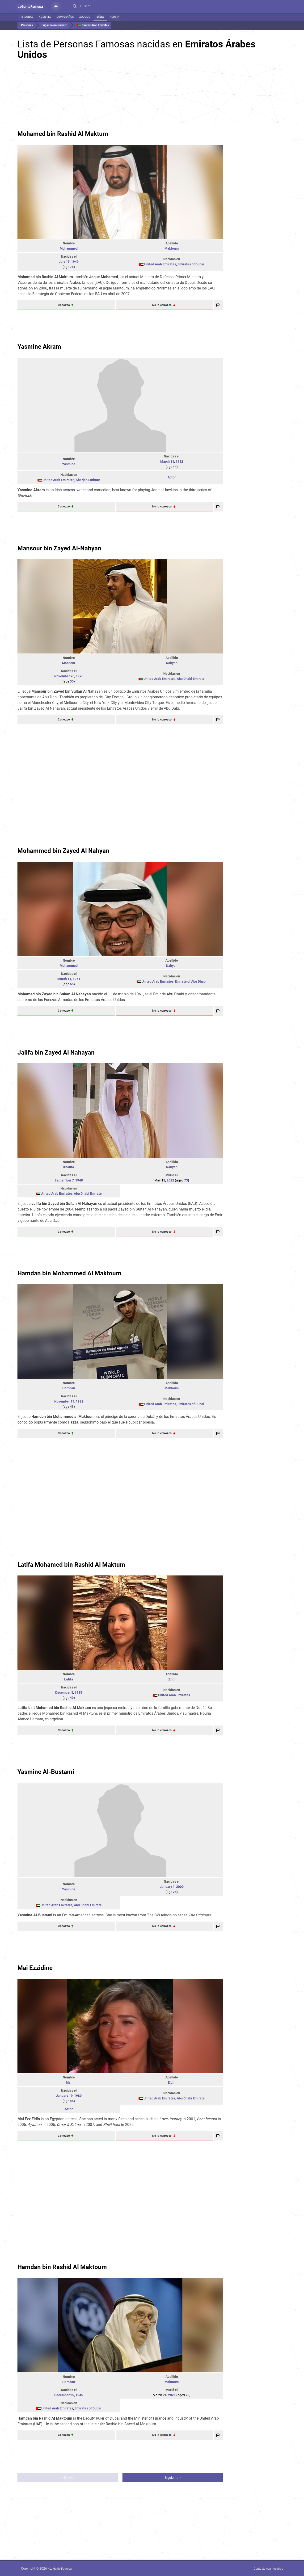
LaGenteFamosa (30, 6)
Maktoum (172, 248)
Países (100, 16)
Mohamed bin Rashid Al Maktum (62, 133)
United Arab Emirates (160, 264)
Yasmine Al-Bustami (45, 1771)
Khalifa (68, 1167)
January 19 (64, 2096)
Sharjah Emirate (88, 480)
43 (72, 1406)
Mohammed (69, 248)
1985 (78, 1692)
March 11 (167, 461)
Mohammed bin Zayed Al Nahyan (63, 850)
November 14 (64, 1401)
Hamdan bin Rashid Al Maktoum (62, 2266)
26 (175, 1892)
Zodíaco (84, 16)
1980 (78, 2096)
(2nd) (172, 1679)
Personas (26, 16)
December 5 (64, 1692)
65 (72, 984)
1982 (179, 461)
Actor (172, 477)
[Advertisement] (152, 93)
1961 (76, 979)
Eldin (171, 2082)
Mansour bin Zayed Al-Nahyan (59, 548)
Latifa (68, 1679)
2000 (180, 1887)
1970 (79, 676)
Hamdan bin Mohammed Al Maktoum (69, 1273)
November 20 (64, 676)
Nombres (45, 16)
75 (187, 2395)
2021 (172, 2395)
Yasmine (68, 464)
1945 (79, 2395)
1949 (75, 262)
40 (72, 1698)
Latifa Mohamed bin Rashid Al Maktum (71, 1564)
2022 (170, 1180)
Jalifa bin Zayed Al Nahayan (56, 1052)
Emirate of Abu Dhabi (191, 981)
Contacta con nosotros (268, 2568)
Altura (114, 16)
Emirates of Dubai (190, 264)
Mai (69, 2082)
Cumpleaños (65, 16)
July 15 (64, 262)
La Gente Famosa (60, 2568)
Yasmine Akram (39, 346)
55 (72, 681)
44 (175, 467)
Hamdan (68, 1388)
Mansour (68, 663)
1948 (79, 1180)
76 (72, 267)
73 (186, 1180)
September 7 (64, 1180)
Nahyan (171, 663)
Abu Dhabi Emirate (191, 679)
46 (72, 2101)
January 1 (167, 1887)
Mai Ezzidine (35, 1967)
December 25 (64, 2395)
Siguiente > (173, 2478)
